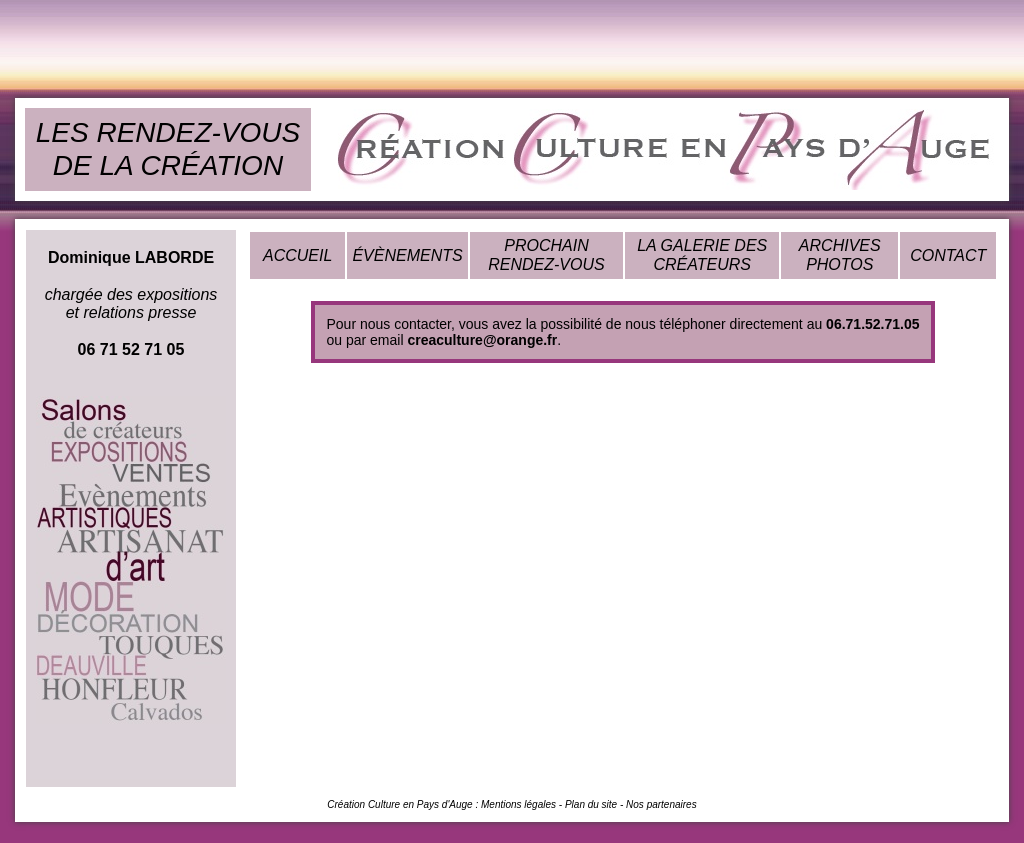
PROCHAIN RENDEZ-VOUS (546, 254)
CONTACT (948, 255)
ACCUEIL (297, 255)
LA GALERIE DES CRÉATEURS (702, 254)
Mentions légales (518, 804)
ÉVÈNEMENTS (407, 255)
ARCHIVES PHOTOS (840, 254)
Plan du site (591, 804)
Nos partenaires (661, 804)
